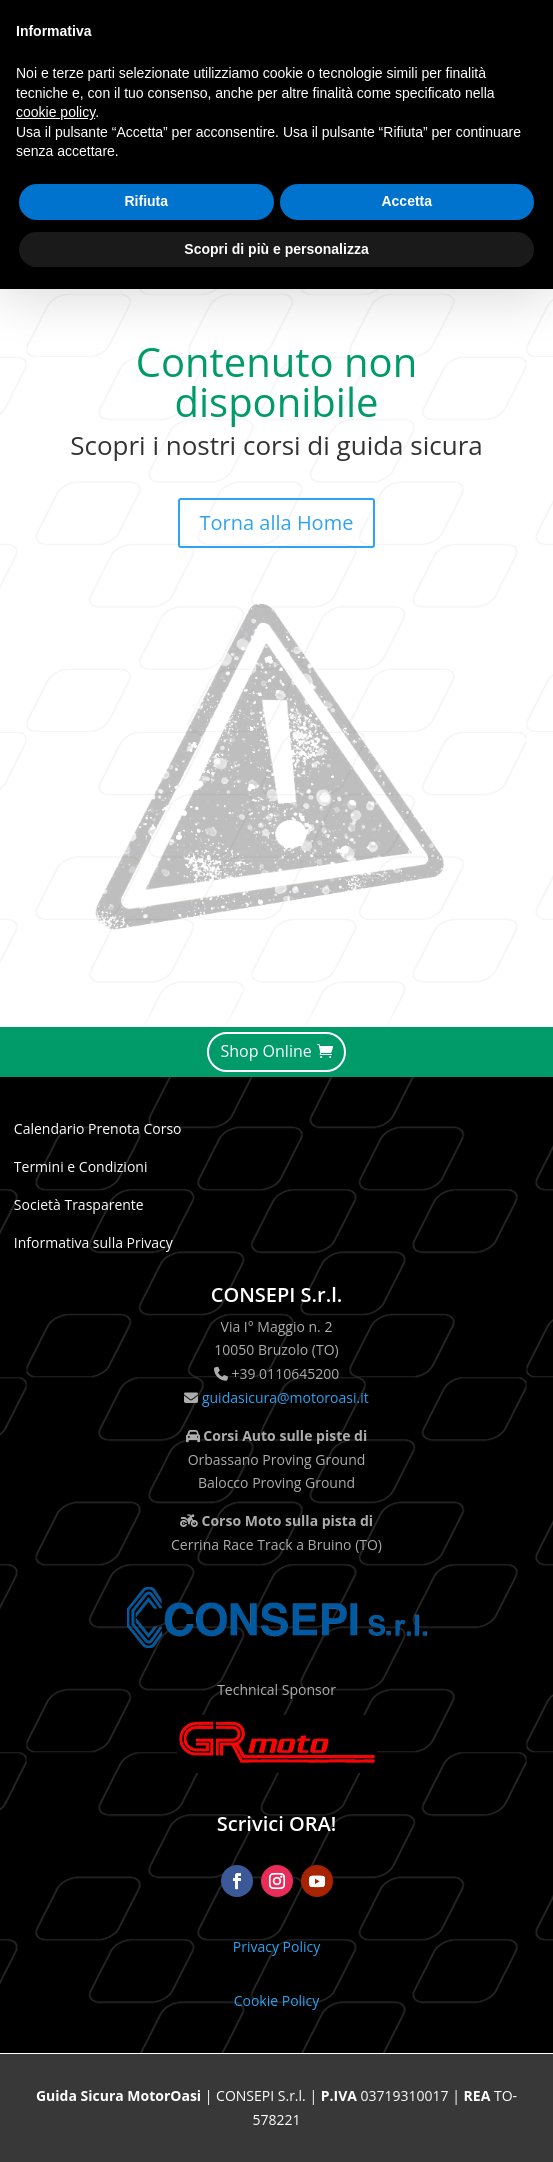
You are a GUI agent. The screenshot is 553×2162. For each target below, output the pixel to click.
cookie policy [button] (55, 112)
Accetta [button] (406, 201)
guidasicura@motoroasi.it (283, 1397)
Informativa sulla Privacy (93, 1242)
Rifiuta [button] (146, 201)
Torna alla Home (277, 522)
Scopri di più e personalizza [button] (276, 249)
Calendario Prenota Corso (98, 1128)
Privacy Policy (276, 1946)
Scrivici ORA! (276, 1823)
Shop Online (265, 1051)
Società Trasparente (79, 1204)
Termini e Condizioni (81, 1166)
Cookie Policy (277, 2000)
